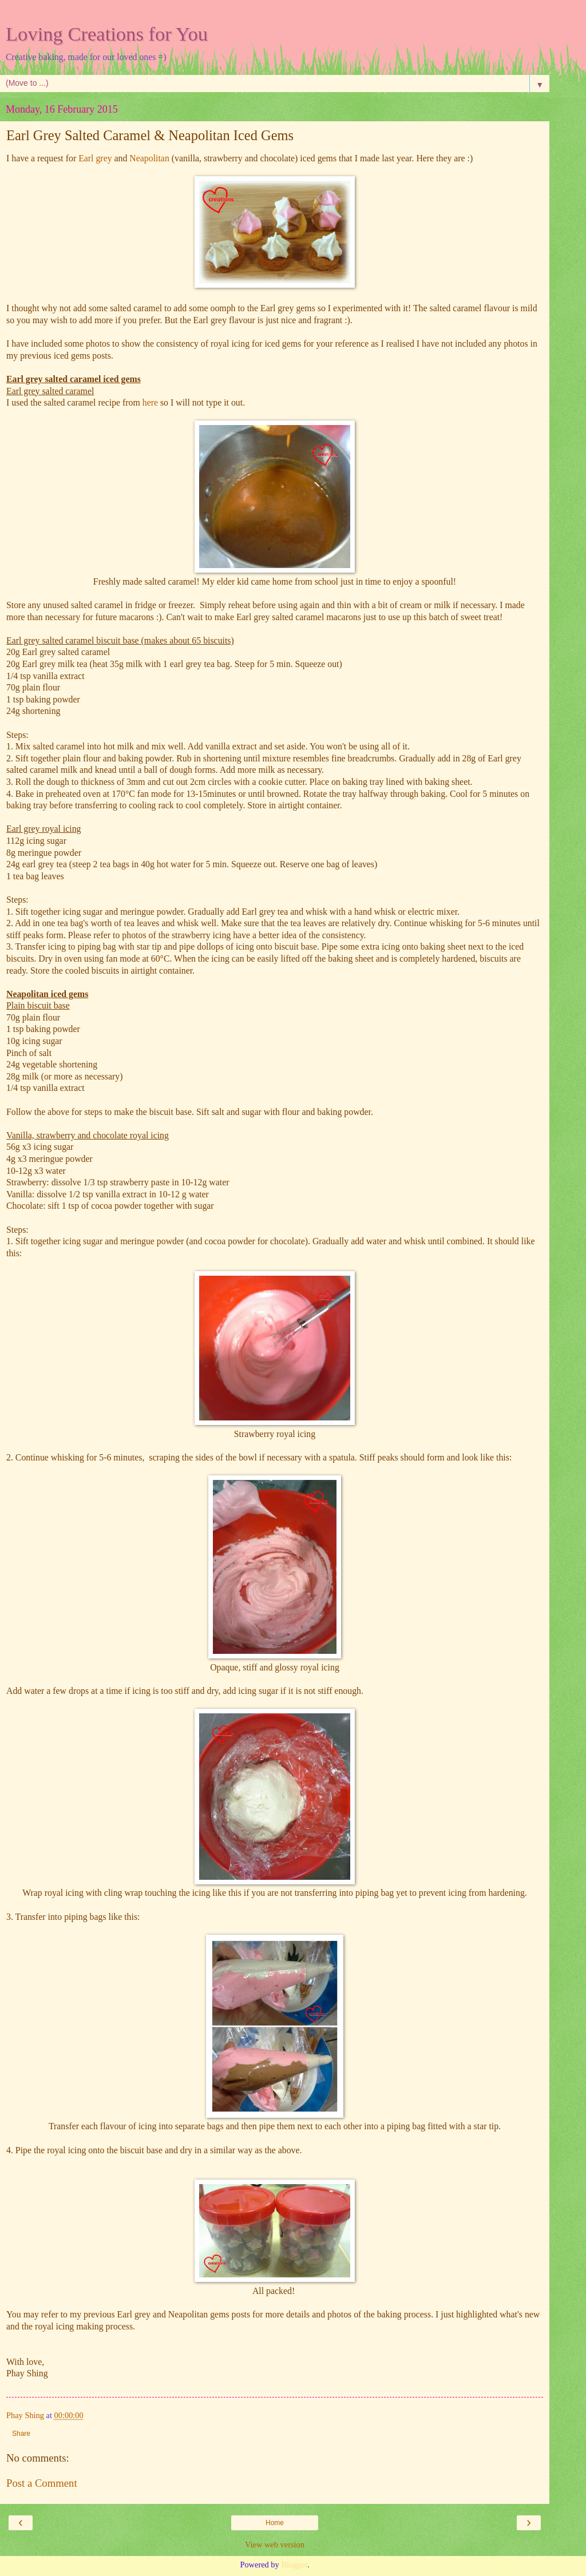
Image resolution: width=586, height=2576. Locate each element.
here (150, 402)
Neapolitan (149, 158)
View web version (274, 2544)
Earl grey (95, 158)
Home (275, 2523)
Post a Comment (41, 2483)
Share (21, 2434)
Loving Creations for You (107, 34)
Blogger (294, 2564)
